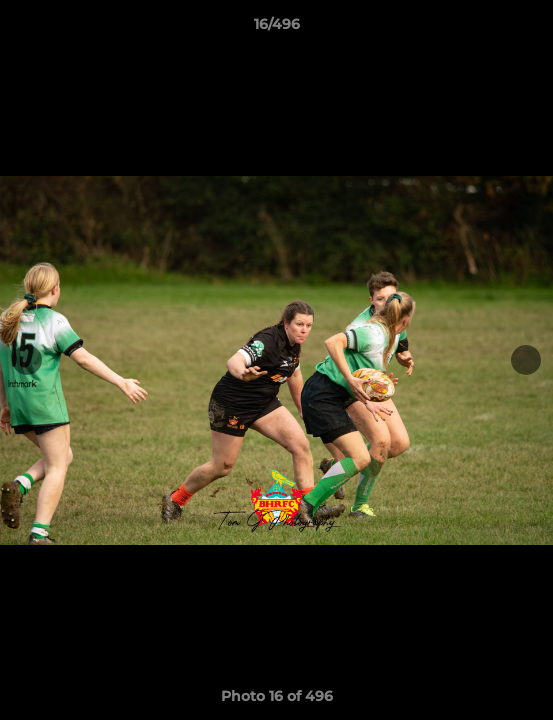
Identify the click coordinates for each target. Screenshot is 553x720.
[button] (529, 29)
